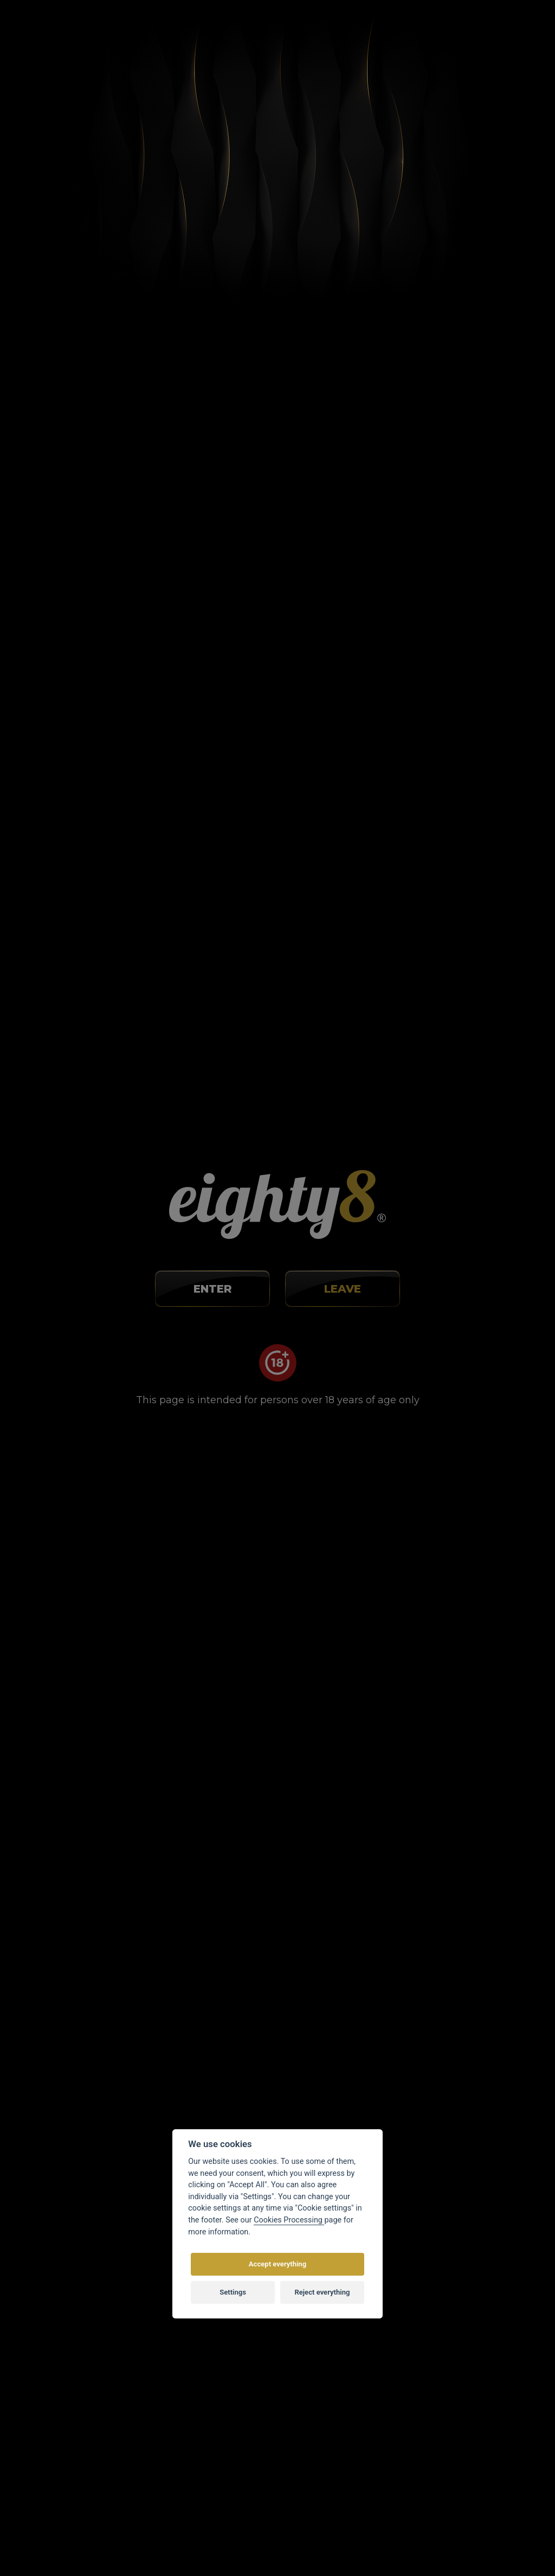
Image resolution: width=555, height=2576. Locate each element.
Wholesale (343, 33)
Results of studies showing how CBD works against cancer (261, 546)
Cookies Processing (289, 2220)
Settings (233, 2292)
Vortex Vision (189, 2546)
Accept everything (277, 2264)
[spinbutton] (244, 1581)
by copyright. (334, 2523)
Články (151, 83)
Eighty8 (399, 2546)
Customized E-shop (299, 2546)
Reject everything (322, 2292)
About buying (137, 33)
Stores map (284, 33)
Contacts (229, 33)
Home (115, 83)
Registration (462, 39)
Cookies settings (317, 2396)
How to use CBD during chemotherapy (267, 1085)
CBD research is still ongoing (233, 1714)
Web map (304, 2412)
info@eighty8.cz (61, 2317)
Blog (187, 33)
